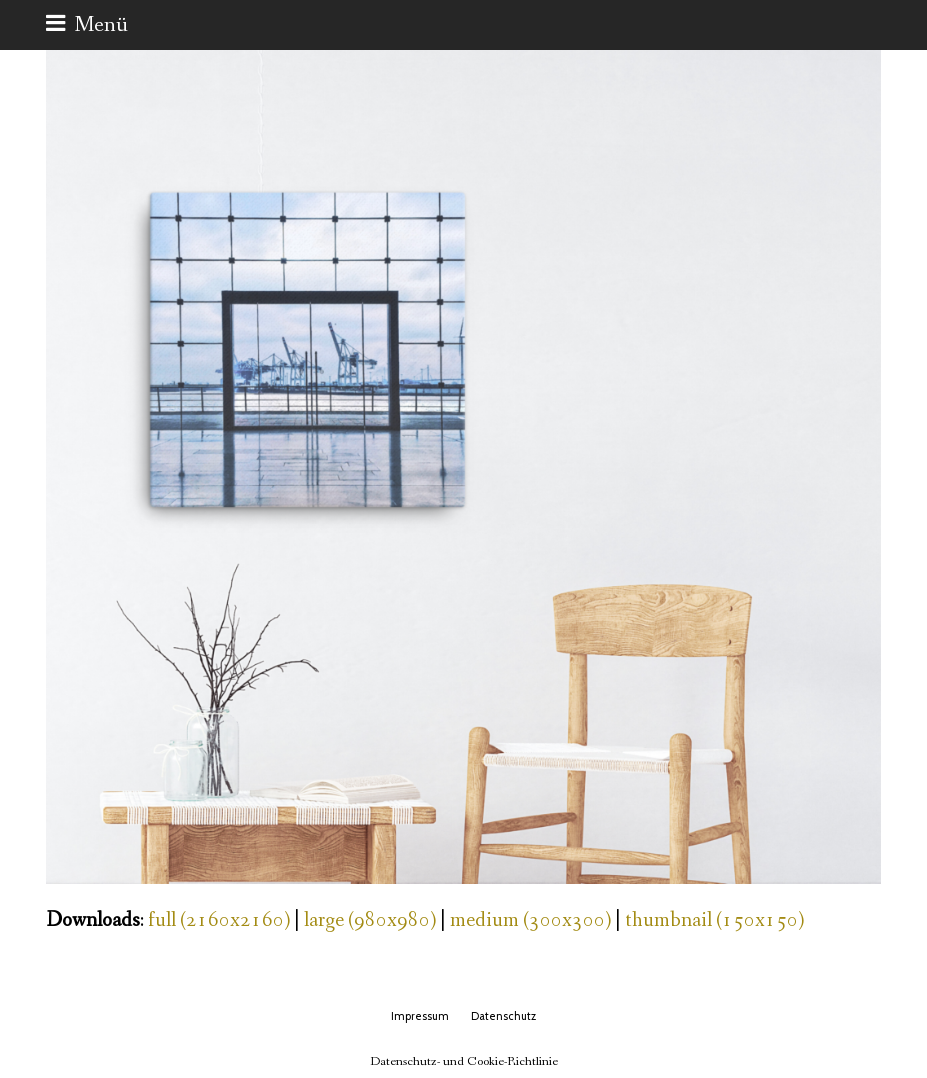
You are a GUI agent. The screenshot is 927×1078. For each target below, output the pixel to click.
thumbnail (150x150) (714, 920)
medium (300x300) (530, 920)
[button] (87, 25)
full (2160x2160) (219, 920)
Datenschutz (503, 1016)
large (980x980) (370, 920)
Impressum (420, 1016)
